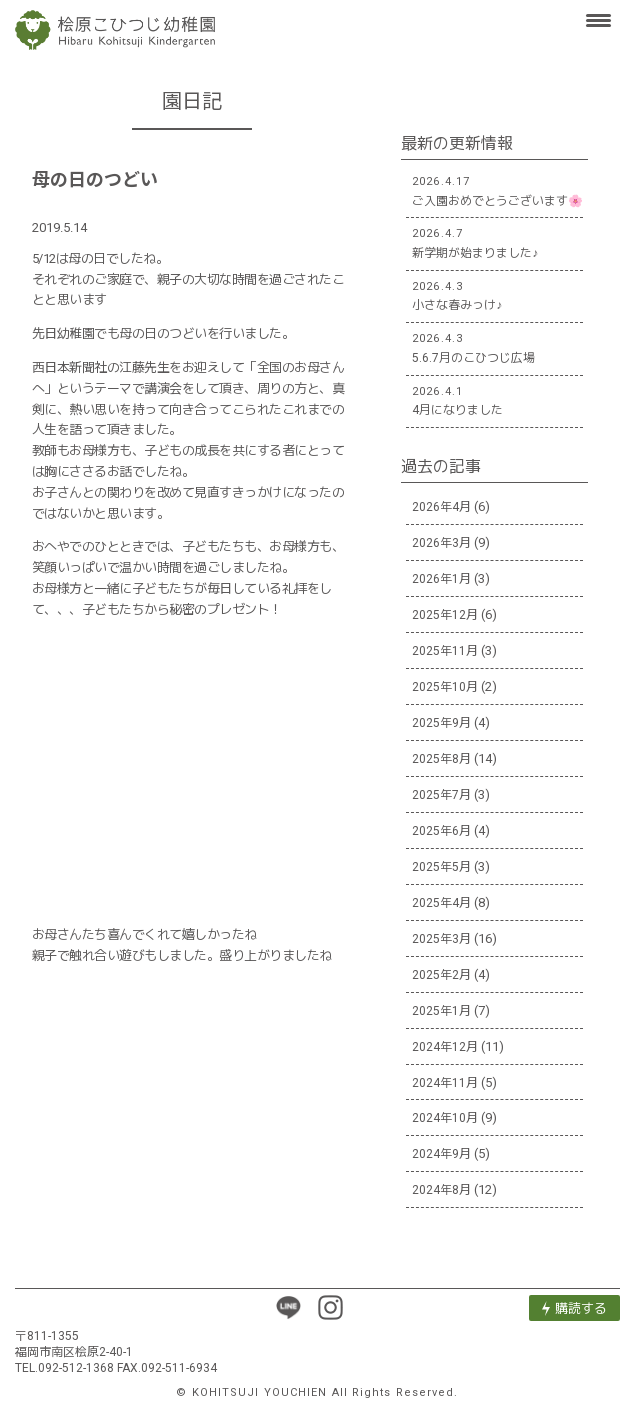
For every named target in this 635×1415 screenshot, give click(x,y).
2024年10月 (445, 1118)
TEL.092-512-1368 (64, 1368)
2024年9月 (441, 1154)
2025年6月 (441, 831)
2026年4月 (441, 507)
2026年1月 (441, 579)
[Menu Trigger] (599, 20)
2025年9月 (441, 723)
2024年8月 (441, 1190)
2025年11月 (445, 651)
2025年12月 (445, 615)
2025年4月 (441, 903)
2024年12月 (445, 1047)
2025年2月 (441, 975)
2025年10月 (445, 687)
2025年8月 (441, 759)
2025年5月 (441, 867)
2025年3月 (441, 939)
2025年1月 (441, 1011)
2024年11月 (445, 1083)
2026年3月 (441, 543)
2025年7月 (441, 795)
